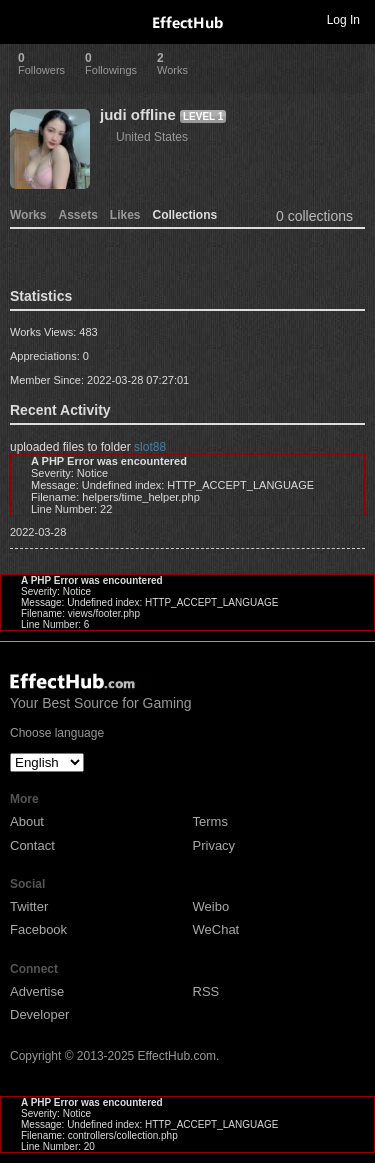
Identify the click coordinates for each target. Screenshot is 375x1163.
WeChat (216, 929)
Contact (32, 845)
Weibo (211, 906)
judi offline (138, 114)
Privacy (214, 845)
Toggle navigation (24, 19)
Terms (210, 821)
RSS (206, 991)
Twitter (29, 906)
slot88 (150, 447)
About (27, 821)
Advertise (37, 991)
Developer (39, 1014)
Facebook (38, 929)
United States (152, 137)
